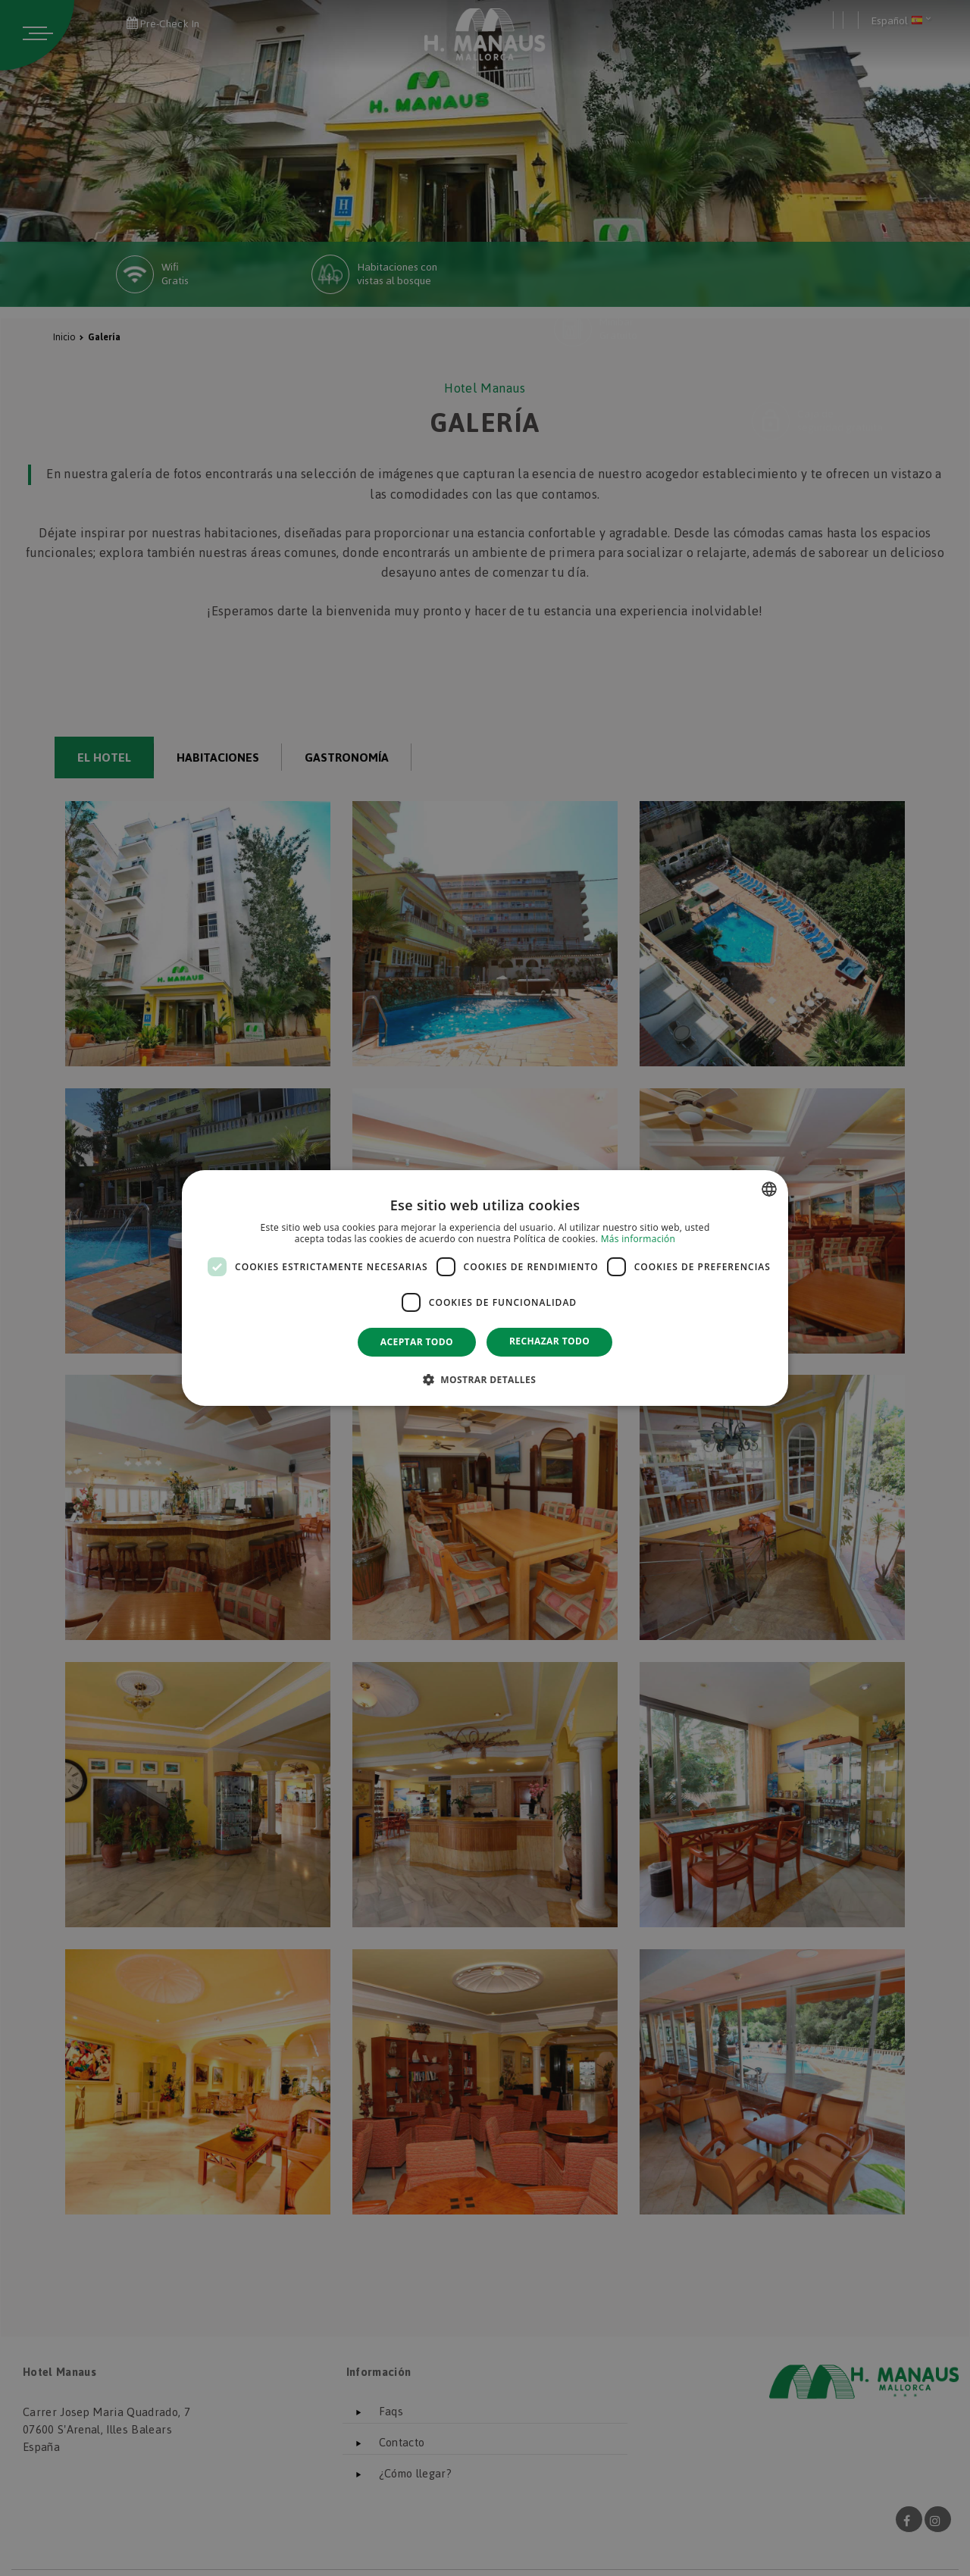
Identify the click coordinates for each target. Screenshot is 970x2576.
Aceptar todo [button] (416, 1341)
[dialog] (485, 1288)
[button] (485, 1379)
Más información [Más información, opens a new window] (638, 1239)
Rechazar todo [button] (549, 1341)
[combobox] (769, 1189)
